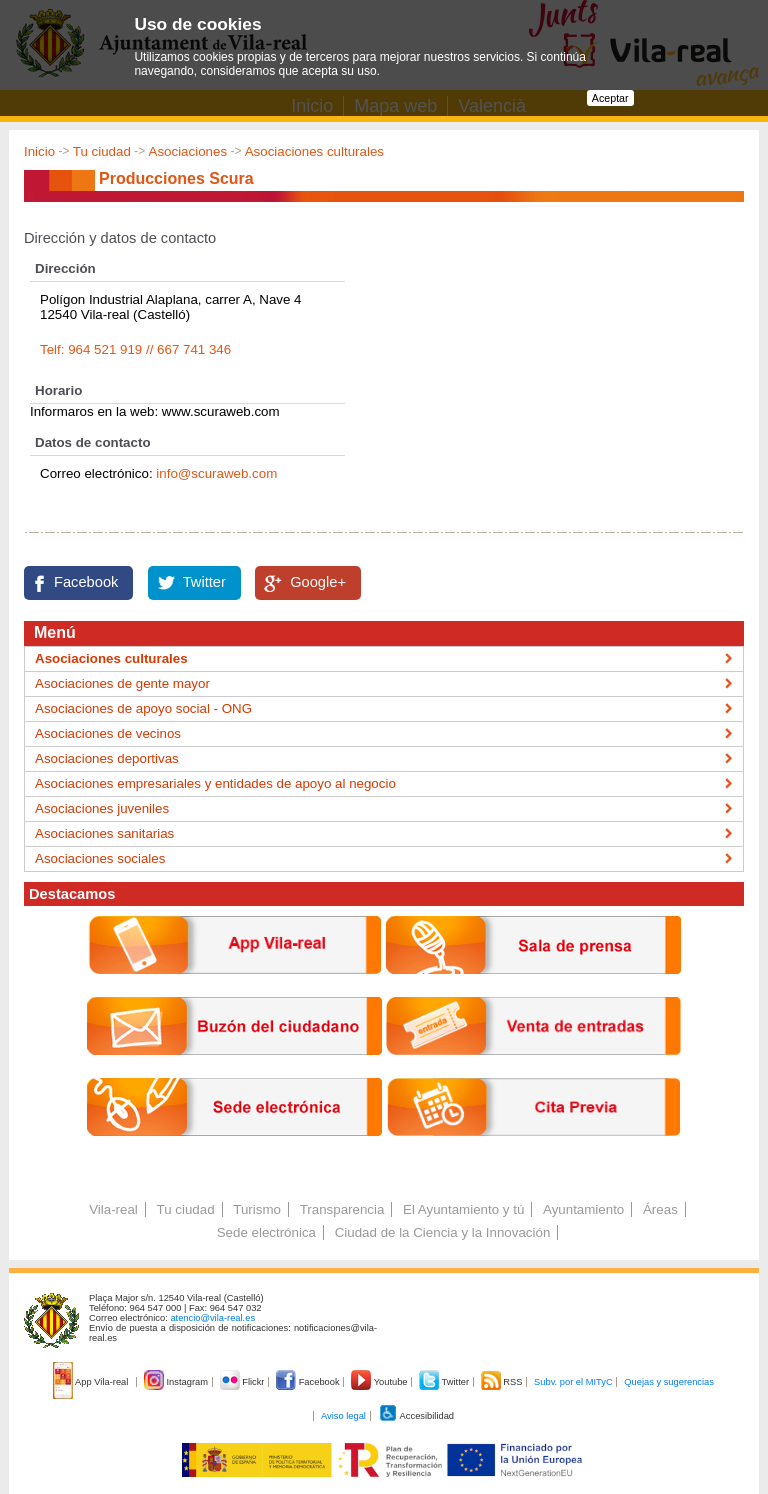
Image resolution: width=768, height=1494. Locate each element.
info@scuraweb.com (216, 473)
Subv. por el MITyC (573, 1382)
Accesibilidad (416, 1416)
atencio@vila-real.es (212, 1318)
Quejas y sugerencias (669, 1382)
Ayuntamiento (583, 1209)
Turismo (257, 1209)
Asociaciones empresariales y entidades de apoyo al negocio (215, 783)
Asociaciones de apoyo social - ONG (143, 708)
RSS (503, 1382)
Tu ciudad (102, 151)
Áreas (660, 1209)
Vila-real (113, 1209)
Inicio (39, 151)
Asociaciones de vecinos (108, 733)
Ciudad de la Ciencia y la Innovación (443, 1232)
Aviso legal (343, 1416)
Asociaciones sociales (100, 858)
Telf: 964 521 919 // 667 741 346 (135, 349)
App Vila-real (92, 1382)
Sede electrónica (266, 1232)
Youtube (380, 1382)
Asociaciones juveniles (102, 808)
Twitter (204, 582)
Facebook (86, 582)
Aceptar (610, 98)
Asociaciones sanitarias (104, 833)
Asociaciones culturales (314, 151)
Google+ (318, 582)
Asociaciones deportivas (107, 758)
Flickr (243, 1382)
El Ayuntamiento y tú (463, 1209)
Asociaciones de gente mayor (122, 683)
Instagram (177, 1382)
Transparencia (342, 1209)
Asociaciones (188, 151)
